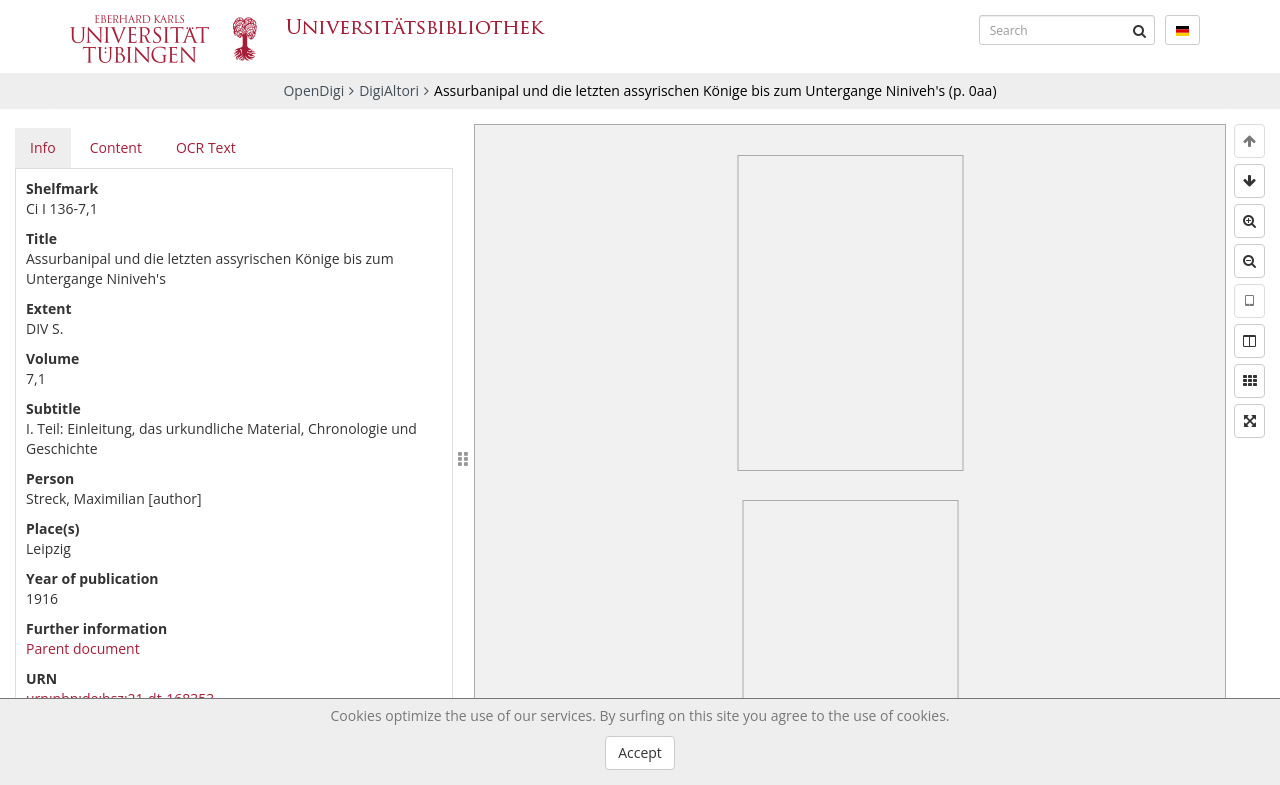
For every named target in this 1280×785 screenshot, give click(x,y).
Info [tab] (43, 147)
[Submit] (1140, 30)
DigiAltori (389, 90)
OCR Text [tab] (206, 147)
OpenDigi (313, 90)
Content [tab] (116, 147)
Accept (640, 752)
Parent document (83, 648)
